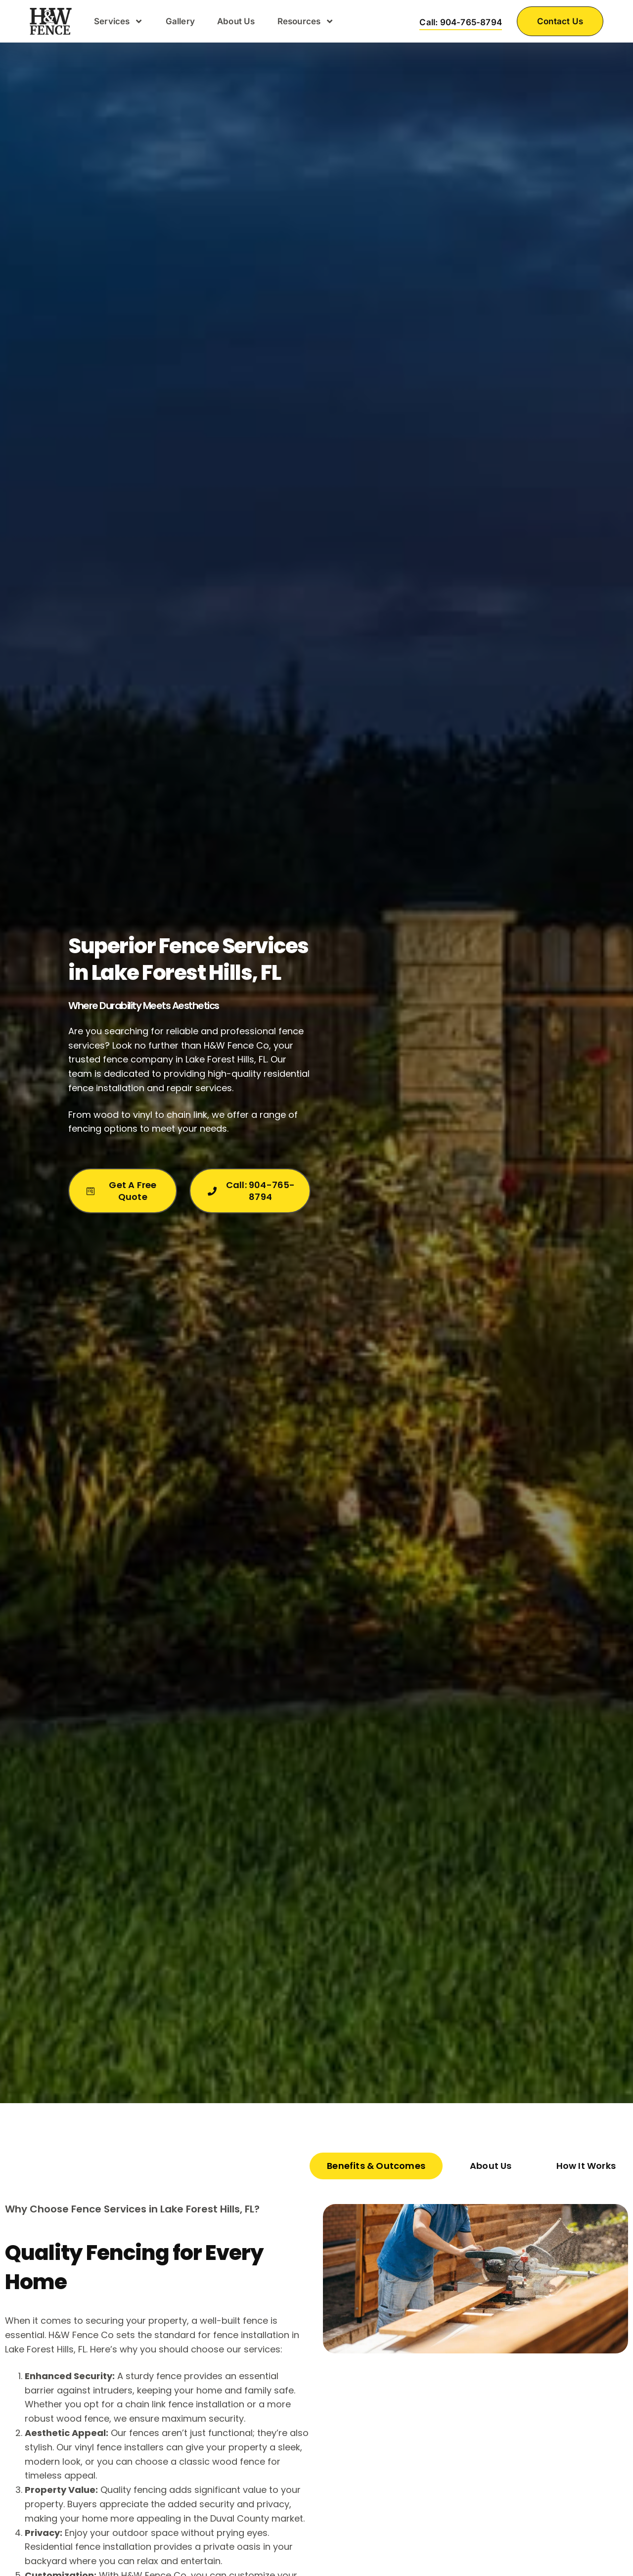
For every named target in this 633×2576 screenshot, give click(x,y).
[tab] (376, 2166)
